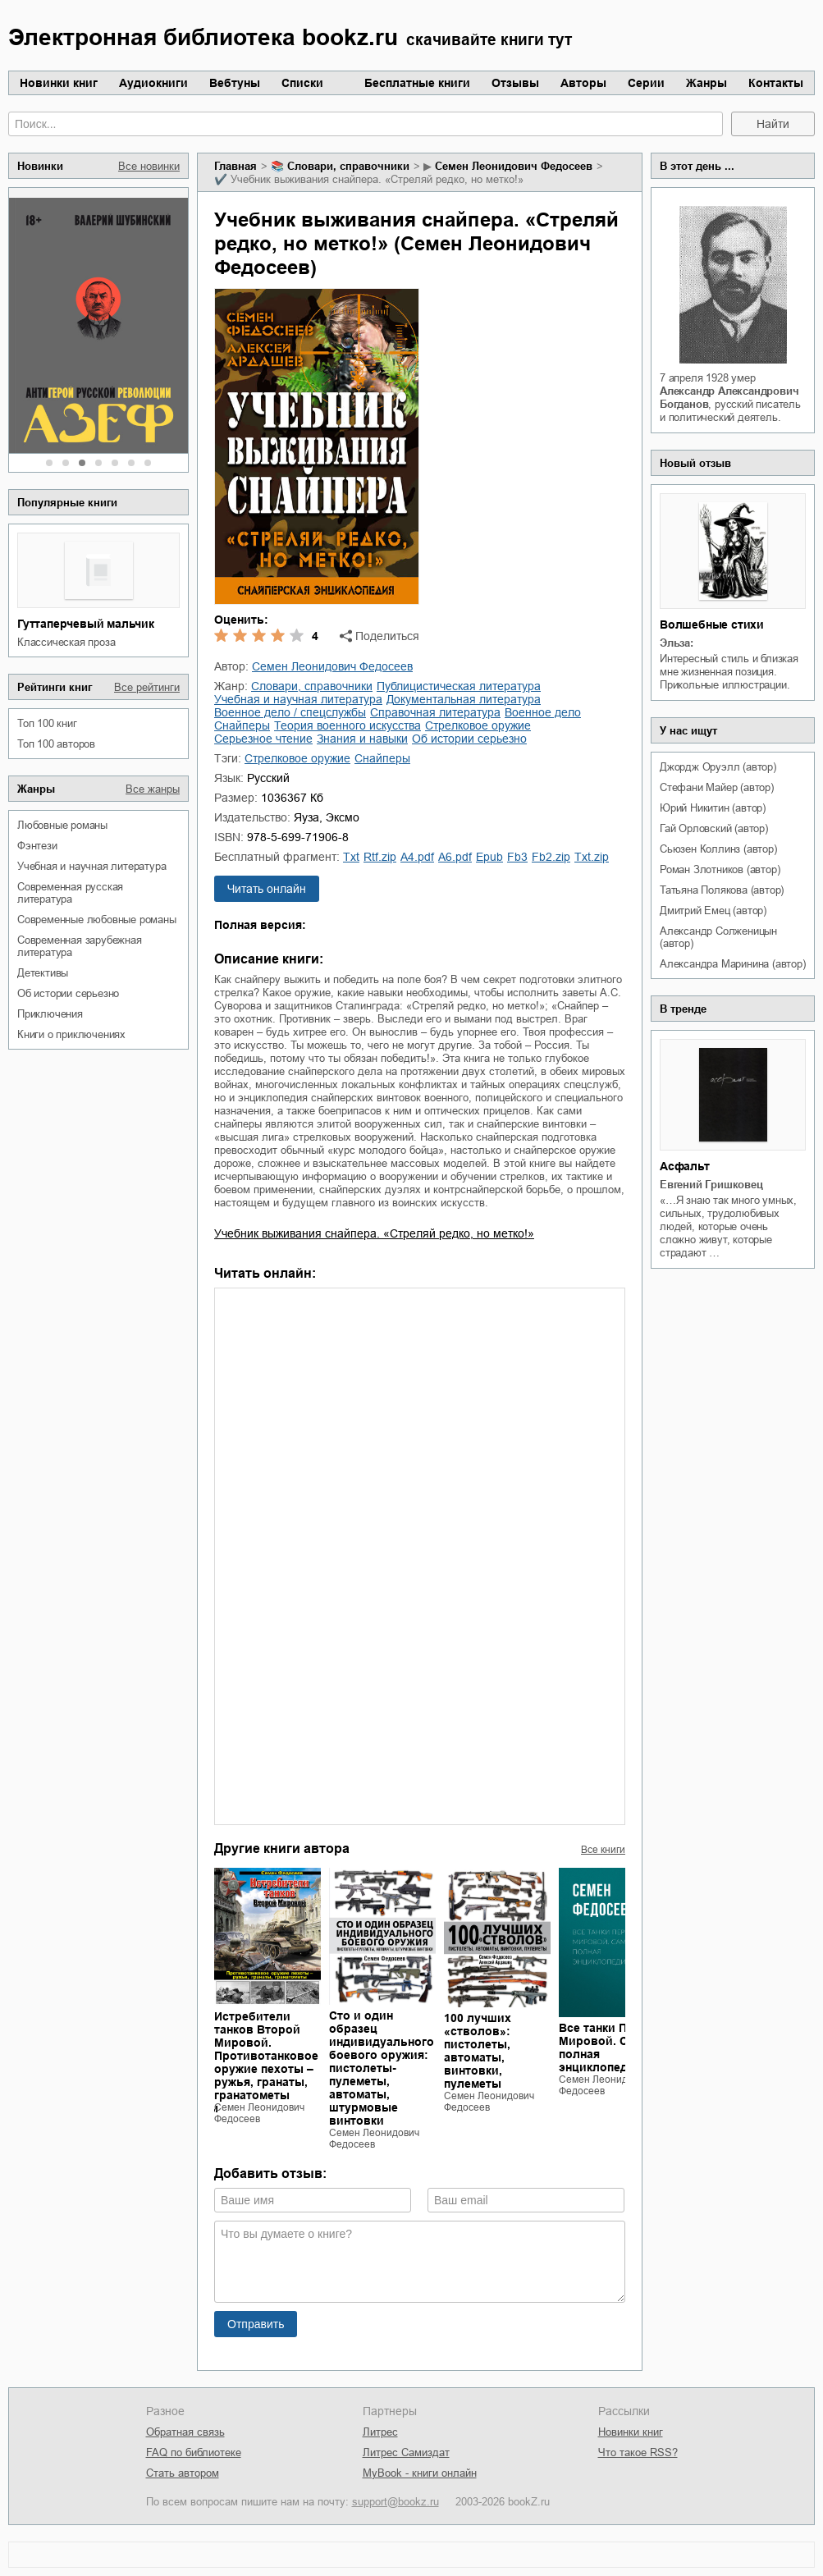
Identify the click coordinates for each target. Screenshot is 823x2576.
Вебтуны (234, 82)
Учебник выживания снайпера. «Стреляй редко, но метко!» (374, 1233)
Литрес (380, 2432)
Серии (646, 82)
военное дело (543, 712)
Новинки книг (59, 82)
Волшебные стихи (712, 624)
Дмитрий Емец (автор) (713, 910)
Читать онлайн (266, 888)
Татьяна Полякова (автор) (722, 890)
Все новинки (149, 166)
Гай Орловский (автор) (714, 828)
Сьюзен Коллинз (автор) (718, 849)
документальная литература (463, 699)
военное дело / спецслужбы (290, 712)
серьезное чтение (263, 738)
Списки (302, 82)
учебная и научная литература (91, 866)
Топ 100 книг (47, 723)
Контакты (775, 82)
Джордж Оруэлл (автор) (718, 767)
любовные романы (62, 825)
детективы (42, 973)
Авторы (583, 82)
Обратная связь (185, 2432)
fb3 (517, 856)
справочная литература (435, 712)
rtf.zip (379, 856)
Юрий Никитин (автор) (713, 808)
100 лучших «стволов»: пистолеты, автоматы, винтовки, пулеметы (477, 2050)
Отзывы (515, 82)
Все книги (603, 1849)
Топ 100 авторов (56, 744)
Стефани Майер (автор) (717, 787)
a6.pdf (455, 856)
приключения (50, 1014)
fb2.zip (551, 856)
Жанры (706, 82)
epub (489, 856)
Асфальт (685, 1166)
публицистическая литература (459, 686)
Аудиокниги (153, 82)
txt (351, 856)
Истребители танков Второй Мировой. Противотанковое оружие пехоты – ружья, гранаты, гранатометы (266, 2056)
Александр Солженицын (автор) (718, 937)
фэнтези (37, 846)
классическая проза (66, 642)
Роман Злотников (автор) (720, 869)
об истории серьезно (68, 993)
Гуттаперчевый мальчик (85, 623)
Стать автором (182, 2473)
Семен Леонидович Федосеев (513, 166)
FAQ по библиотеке (193, 2452)
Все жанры (153, 789)
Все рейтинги (147, 687)
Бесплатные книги (417, 82)
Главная (235, 166)
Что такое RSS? (638, 2452)
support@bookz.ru (395, 2502)
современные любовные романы (96, 919)
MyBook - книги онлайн (420, 2473)
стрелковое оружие (478, 725)
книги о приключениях (71, 1034)
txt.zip (591, 856)
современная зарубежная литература (79, 946)
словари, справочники (348, 166)
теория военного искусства (347, 725)
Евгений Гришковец (711, 1184)
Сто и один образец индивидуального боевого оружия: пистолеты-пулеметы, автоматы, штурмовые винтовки (381, 2068)
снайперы (242, 725)
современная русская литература (70, 893)
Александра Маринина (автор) (733, 964)
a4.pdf (417, 856)
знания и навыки (362, 738)
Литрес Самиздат (406, 2452)
